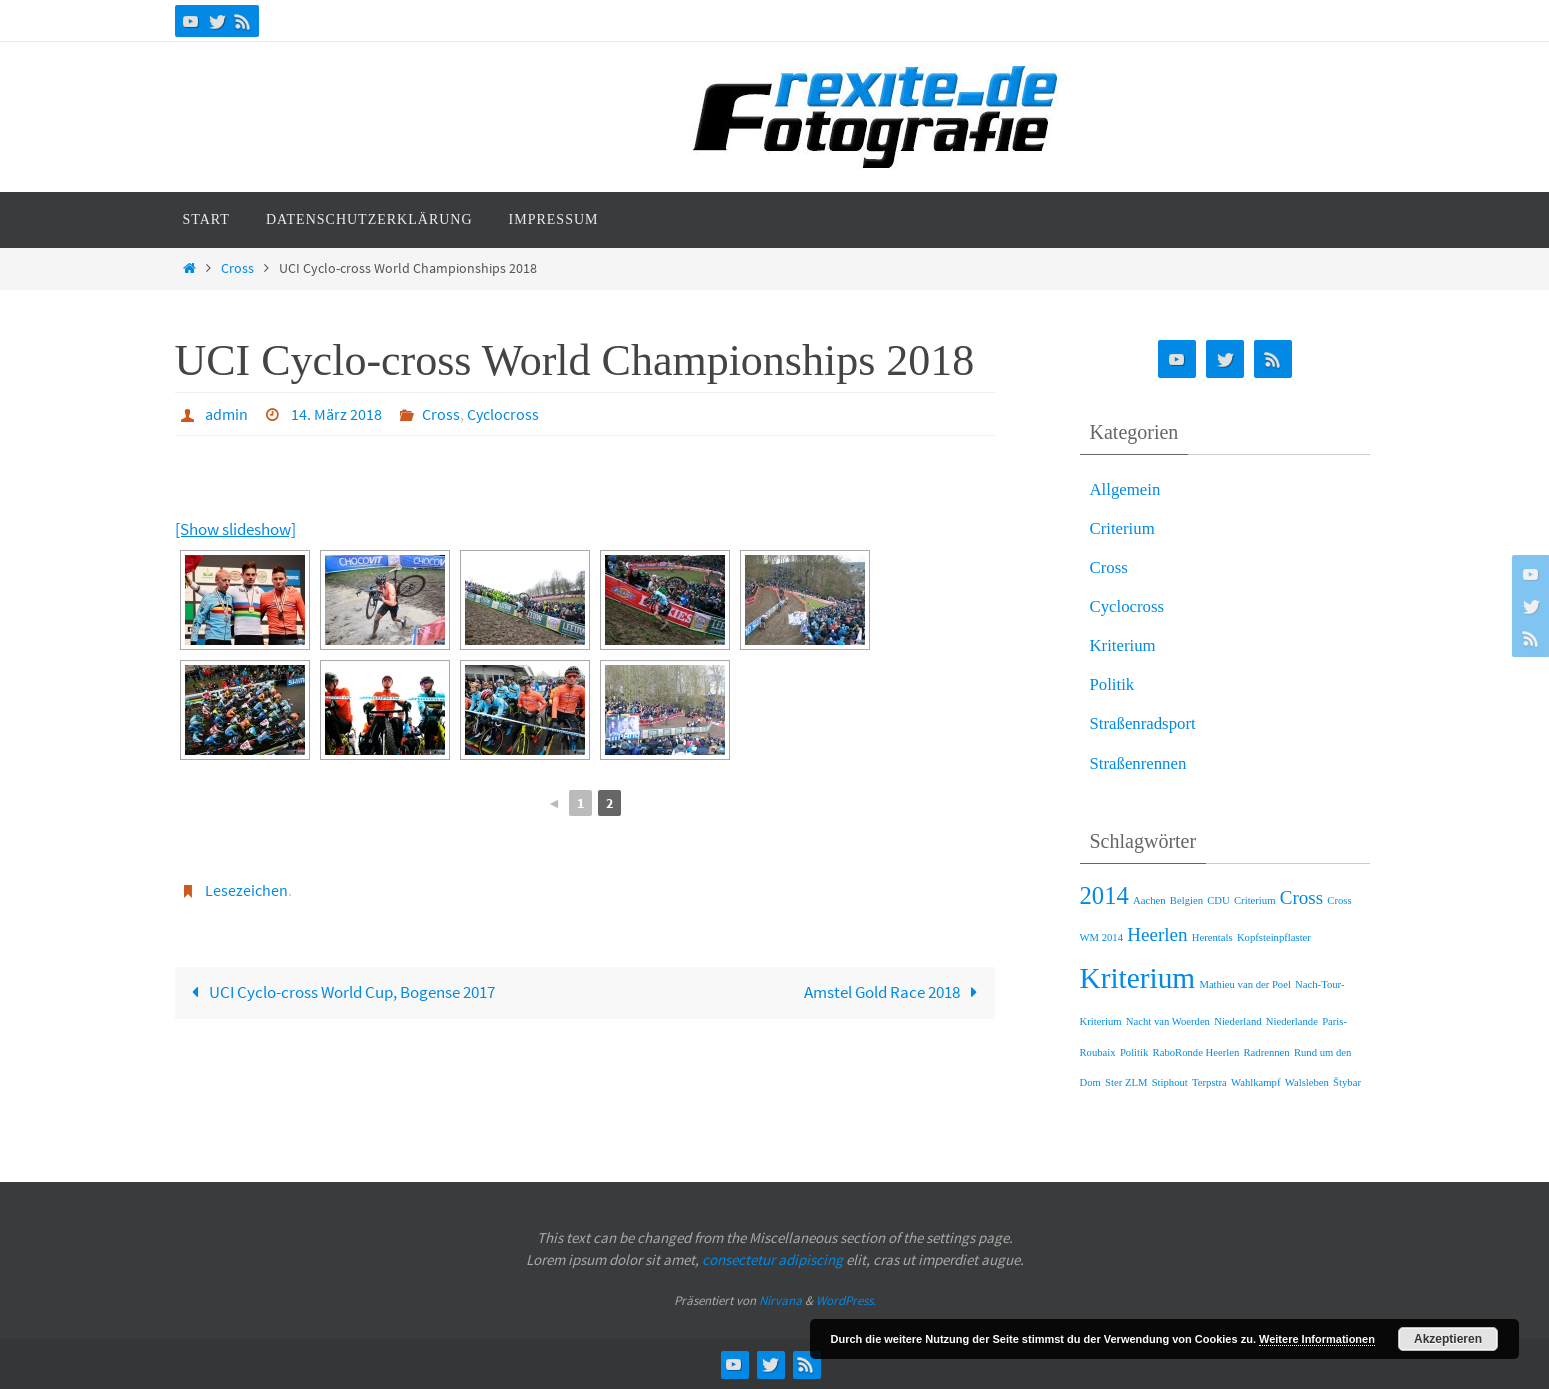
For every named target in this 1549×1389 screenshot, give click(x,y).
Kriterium (1123, 645)
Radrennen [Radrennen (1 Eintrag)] (1267, 1052)
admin (226, 414)
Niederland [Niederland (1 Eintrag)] (1237, 1021)
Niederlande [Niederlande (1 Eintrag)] (1292, 1021)
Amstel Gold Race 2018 (895, 992)
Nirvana (780, 1300)
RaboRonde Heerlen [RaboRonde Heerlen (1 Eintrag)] (1196, 1052)
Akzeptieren (1448, 1339)
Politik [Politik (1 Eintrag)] (1134, 1052)
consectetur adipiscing (772, 1259)
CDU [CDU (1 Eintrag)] (1218, 900)
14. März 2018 (336, 414)
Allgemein (1126, 489)
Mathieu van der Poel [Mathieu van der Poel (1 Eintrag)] (1244, 984)
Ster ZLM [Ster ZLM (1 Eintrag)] (1126, 1082)
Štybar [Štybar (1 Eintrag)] (1347, 1082)
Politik (1112, 684)
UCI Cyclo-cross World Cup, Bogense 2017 (339, 992)
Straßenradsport (1144, 723)
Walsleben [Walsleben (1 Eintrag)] (1307, 1082)
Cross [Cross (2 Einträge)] (1301, 897)
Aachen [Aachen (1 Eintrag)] (1149, 900)
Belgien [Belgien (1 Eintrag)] (1186, 900)
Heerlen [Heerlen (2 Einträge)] (1157, 934)
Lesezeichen (246, 890)
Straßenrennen (1139, 763)
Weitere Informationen (1317, 1339)
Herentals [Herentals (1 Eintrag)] (1212, 937)
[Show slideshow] (235, 529)
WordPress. (846, 1300)
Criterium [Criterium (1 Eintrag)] (1254, 900)
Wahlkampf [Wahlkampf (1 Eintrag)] (1255, 1082)
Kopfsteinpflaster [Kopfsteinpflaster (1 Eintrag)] (1274, 937)
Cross (237, 268)
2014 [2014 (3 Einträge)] (1104, 895)
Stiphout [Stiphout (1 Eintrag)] (1170, 1082)
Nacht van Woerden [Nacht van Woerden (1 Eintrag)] (1168, 1021)
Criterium (1123, 528)
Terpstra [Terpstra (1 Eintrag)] (1209, 1082)
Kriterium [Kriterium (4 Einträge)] (1138, 978)
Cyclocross (503, 414)
